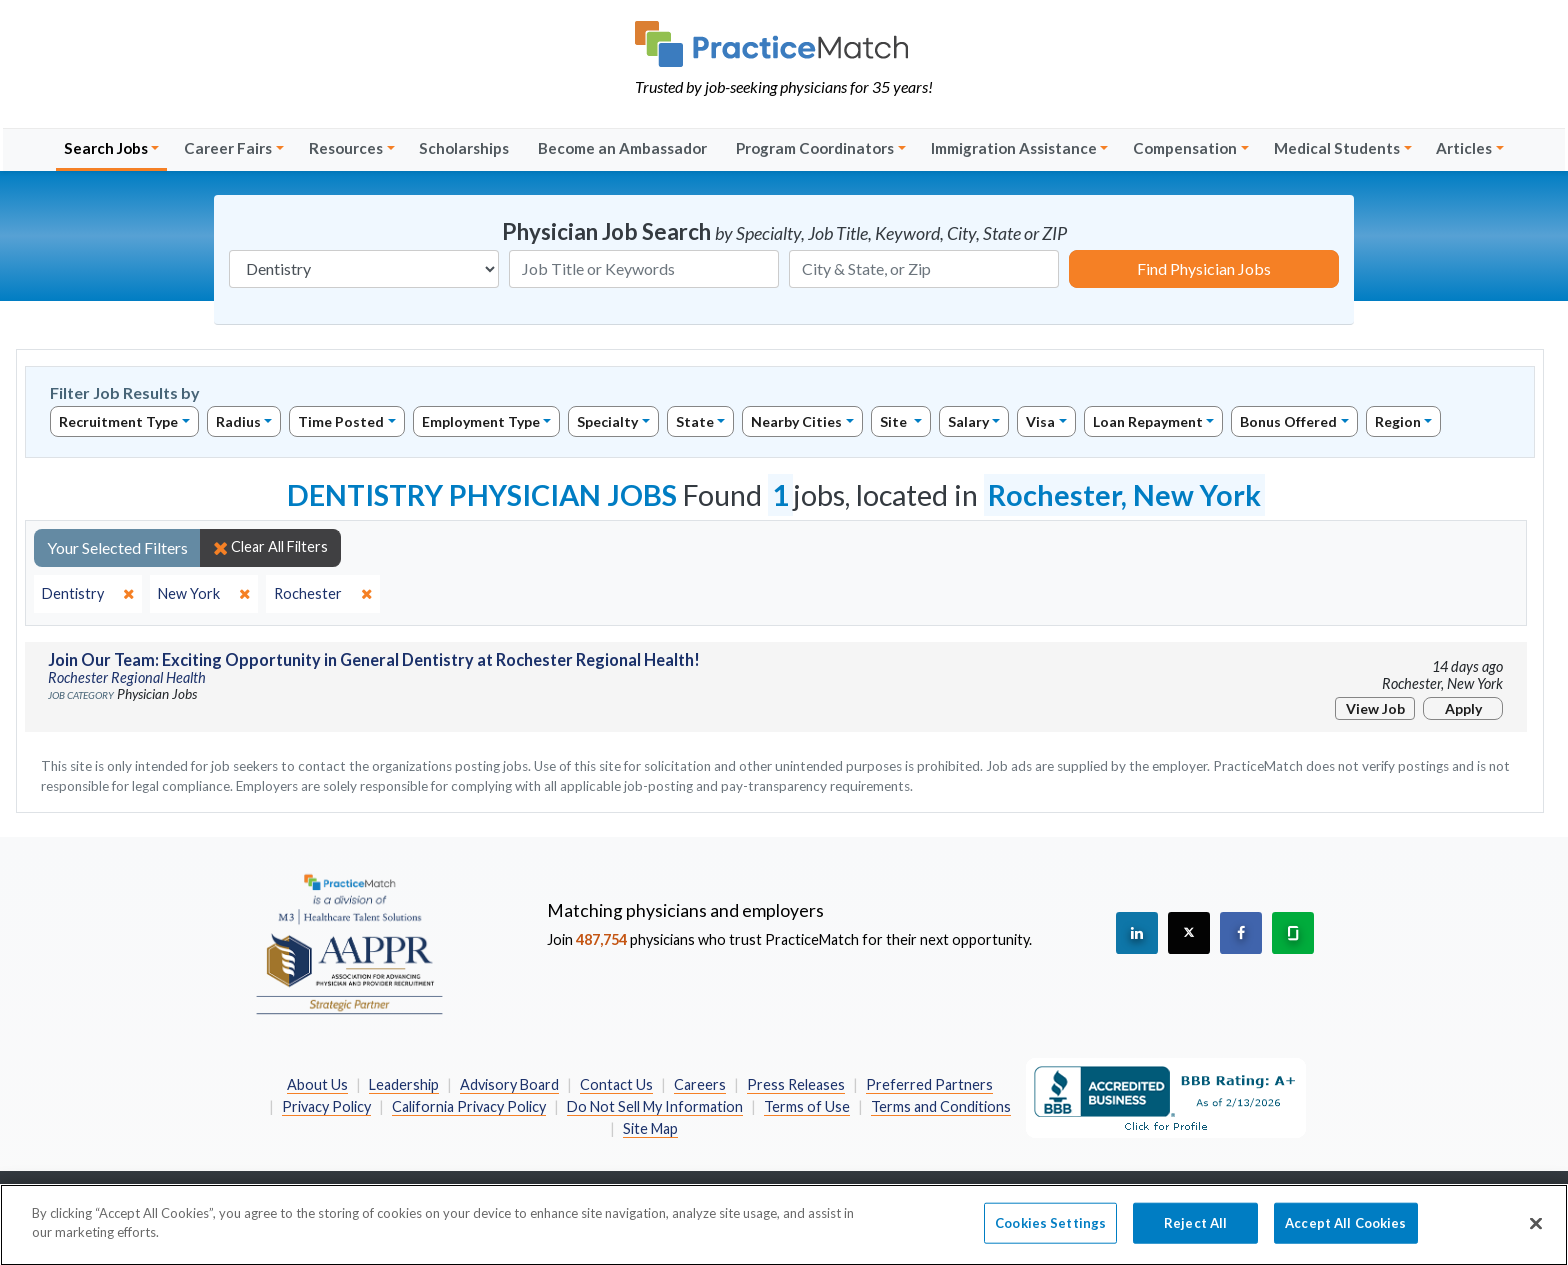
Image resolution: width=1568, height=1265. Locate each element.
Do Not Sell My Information (655, 1106)
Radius (238, 421)
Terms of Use (807, 1106)
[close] (88, 594)
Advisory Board (509, 1084)
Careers (700, 1084)
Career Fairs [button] (228, 148)
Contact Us (616, 1084)
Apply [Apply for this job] (1463, 708)
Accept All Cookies (1345, 1233)
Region (1398, 421)
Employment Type (481, 421)
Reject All (1195, 1233)
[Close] (1536, 1234)
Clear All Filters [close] (270, 547)
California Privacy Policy (469, 1106)
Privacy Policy (326, 1106)
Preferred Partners (929, 1084)
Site (895, 421)
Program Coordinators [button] (815, 148)
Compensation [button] (1185, 148)
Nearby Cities (796, 421)
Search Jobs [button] (106, 148)
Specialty (607, 421)
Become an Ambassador (622, 148)
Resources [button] (346, 148)
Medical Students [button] (1337, 148)
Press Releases (796, 1084)
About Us (317, 1084)
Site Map (650, 1128)
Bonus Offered (1288, 421)
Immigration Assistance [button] (1014, 148)
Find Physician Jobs (1204, 268)
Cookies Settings (1050, 1233)
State (695, 421)
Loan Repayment (1148, 421)
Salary (968, 421)
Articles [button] (1464, 148)
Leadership (404, 1084)
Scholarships (464, 148)
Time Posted (341, 421)
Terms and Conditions (941, 1106)
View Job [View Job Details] (1375, 708)
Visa (1040, 421)
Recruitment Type (118, 421)
